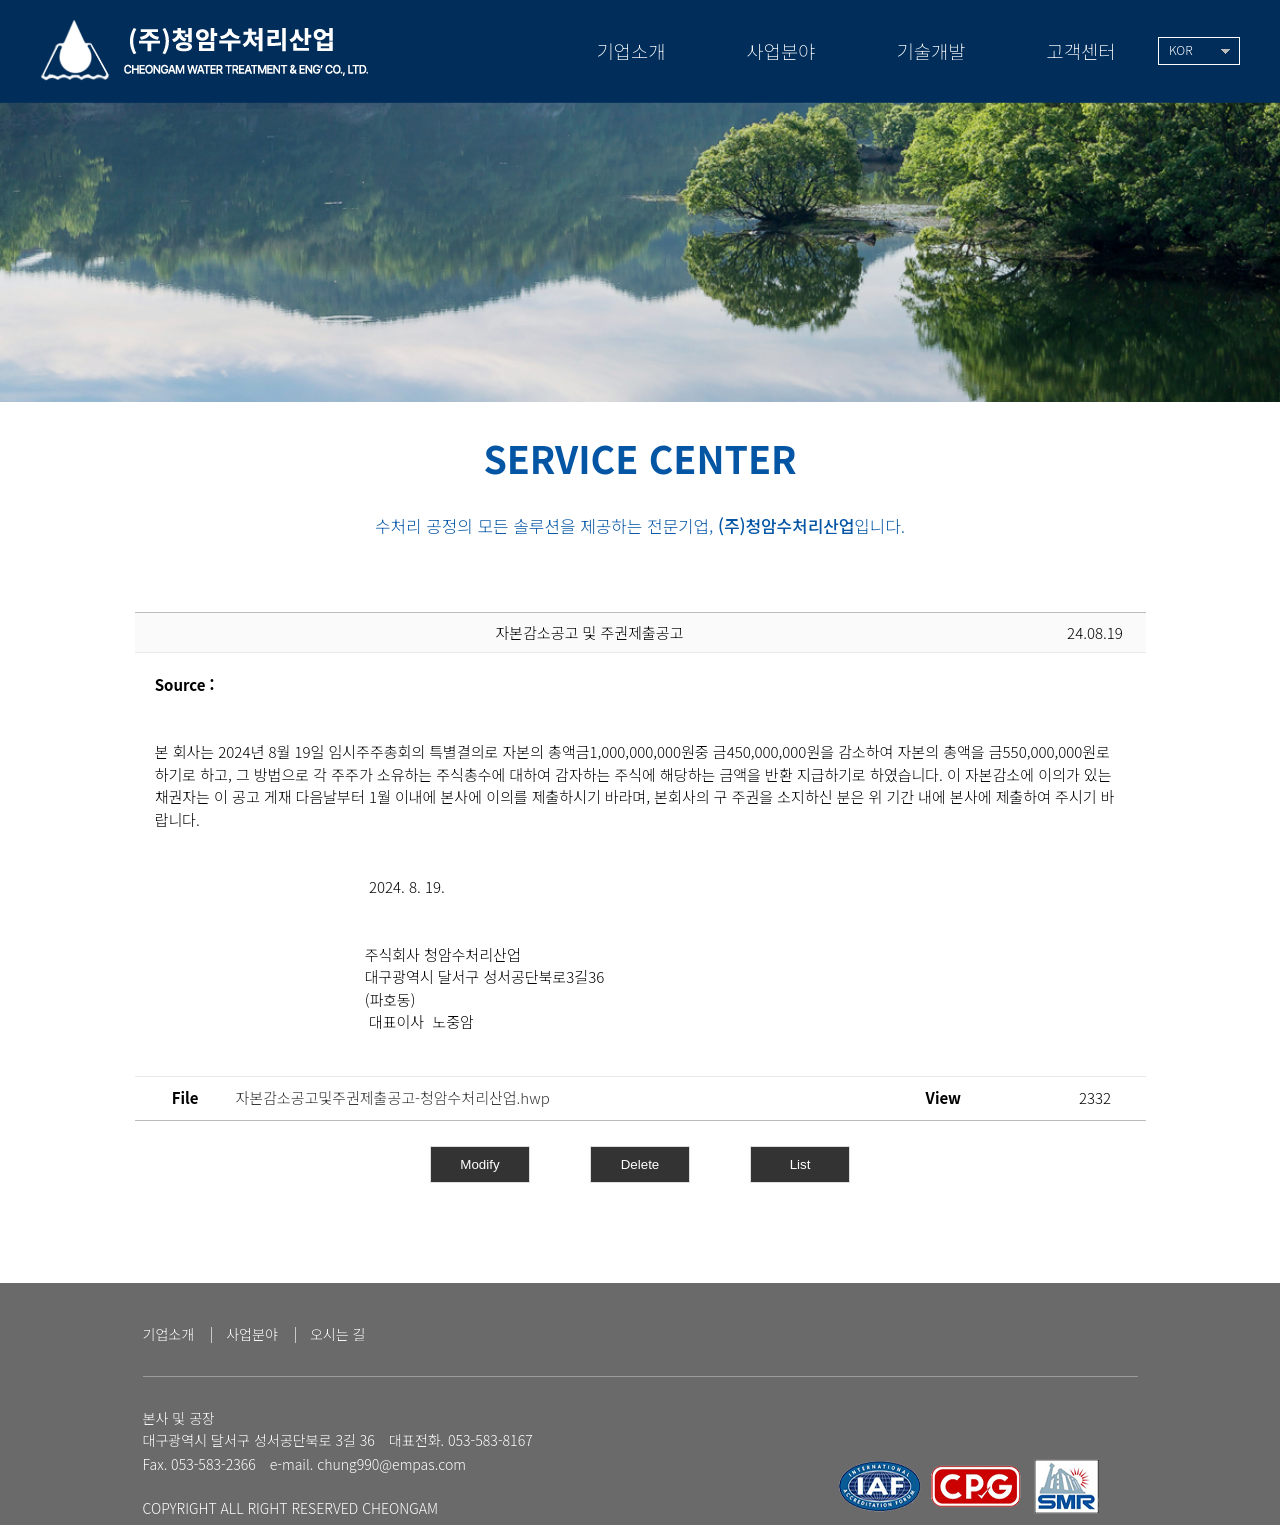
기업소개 (169, 1334)
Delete (640, 1164)
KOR (1181, 50)
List (800, 1164)
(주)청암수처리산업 (206, 47)
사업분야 (252, 1334)
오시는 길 (338, 1334)
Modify (479, 1164)
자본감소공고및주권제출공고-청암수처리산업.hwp (393, 1097)
